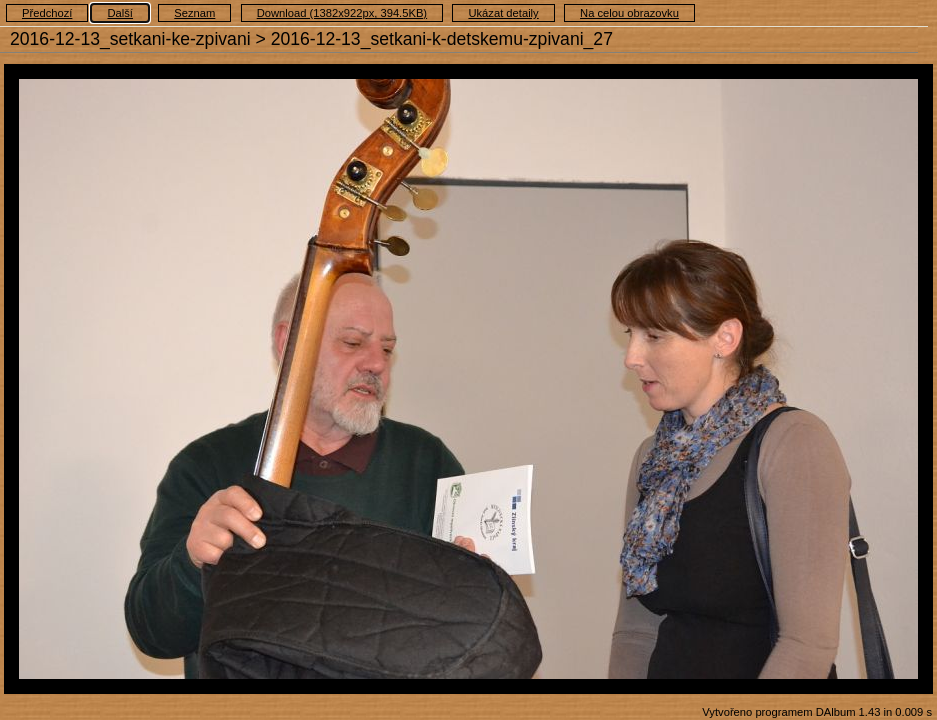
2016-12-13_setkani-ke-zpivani (130, 39)
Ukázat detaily (503, 13)
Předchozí (47, 13)
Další (120, 13)
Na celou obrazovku (629, 13)
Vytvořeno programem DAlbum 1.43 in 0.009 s (817, 712)
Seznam (194, 13)
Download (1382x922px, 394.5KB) (342, 13)
